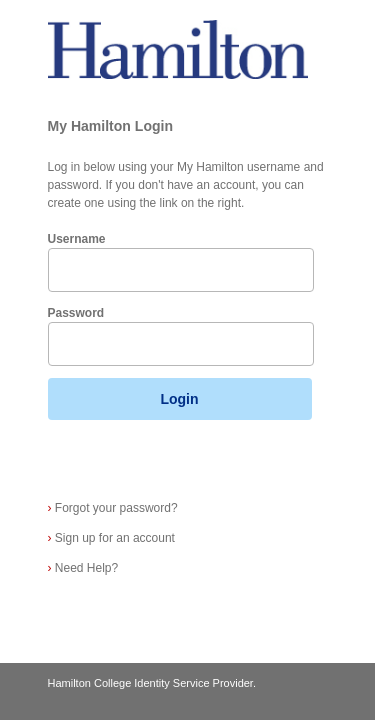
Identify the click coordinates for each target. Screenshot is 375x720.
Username (77, 239)
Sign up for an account (111, 538)
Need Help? (83, 568)
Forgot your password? (113, 508)
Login (179, 399)
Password (76, 313)
